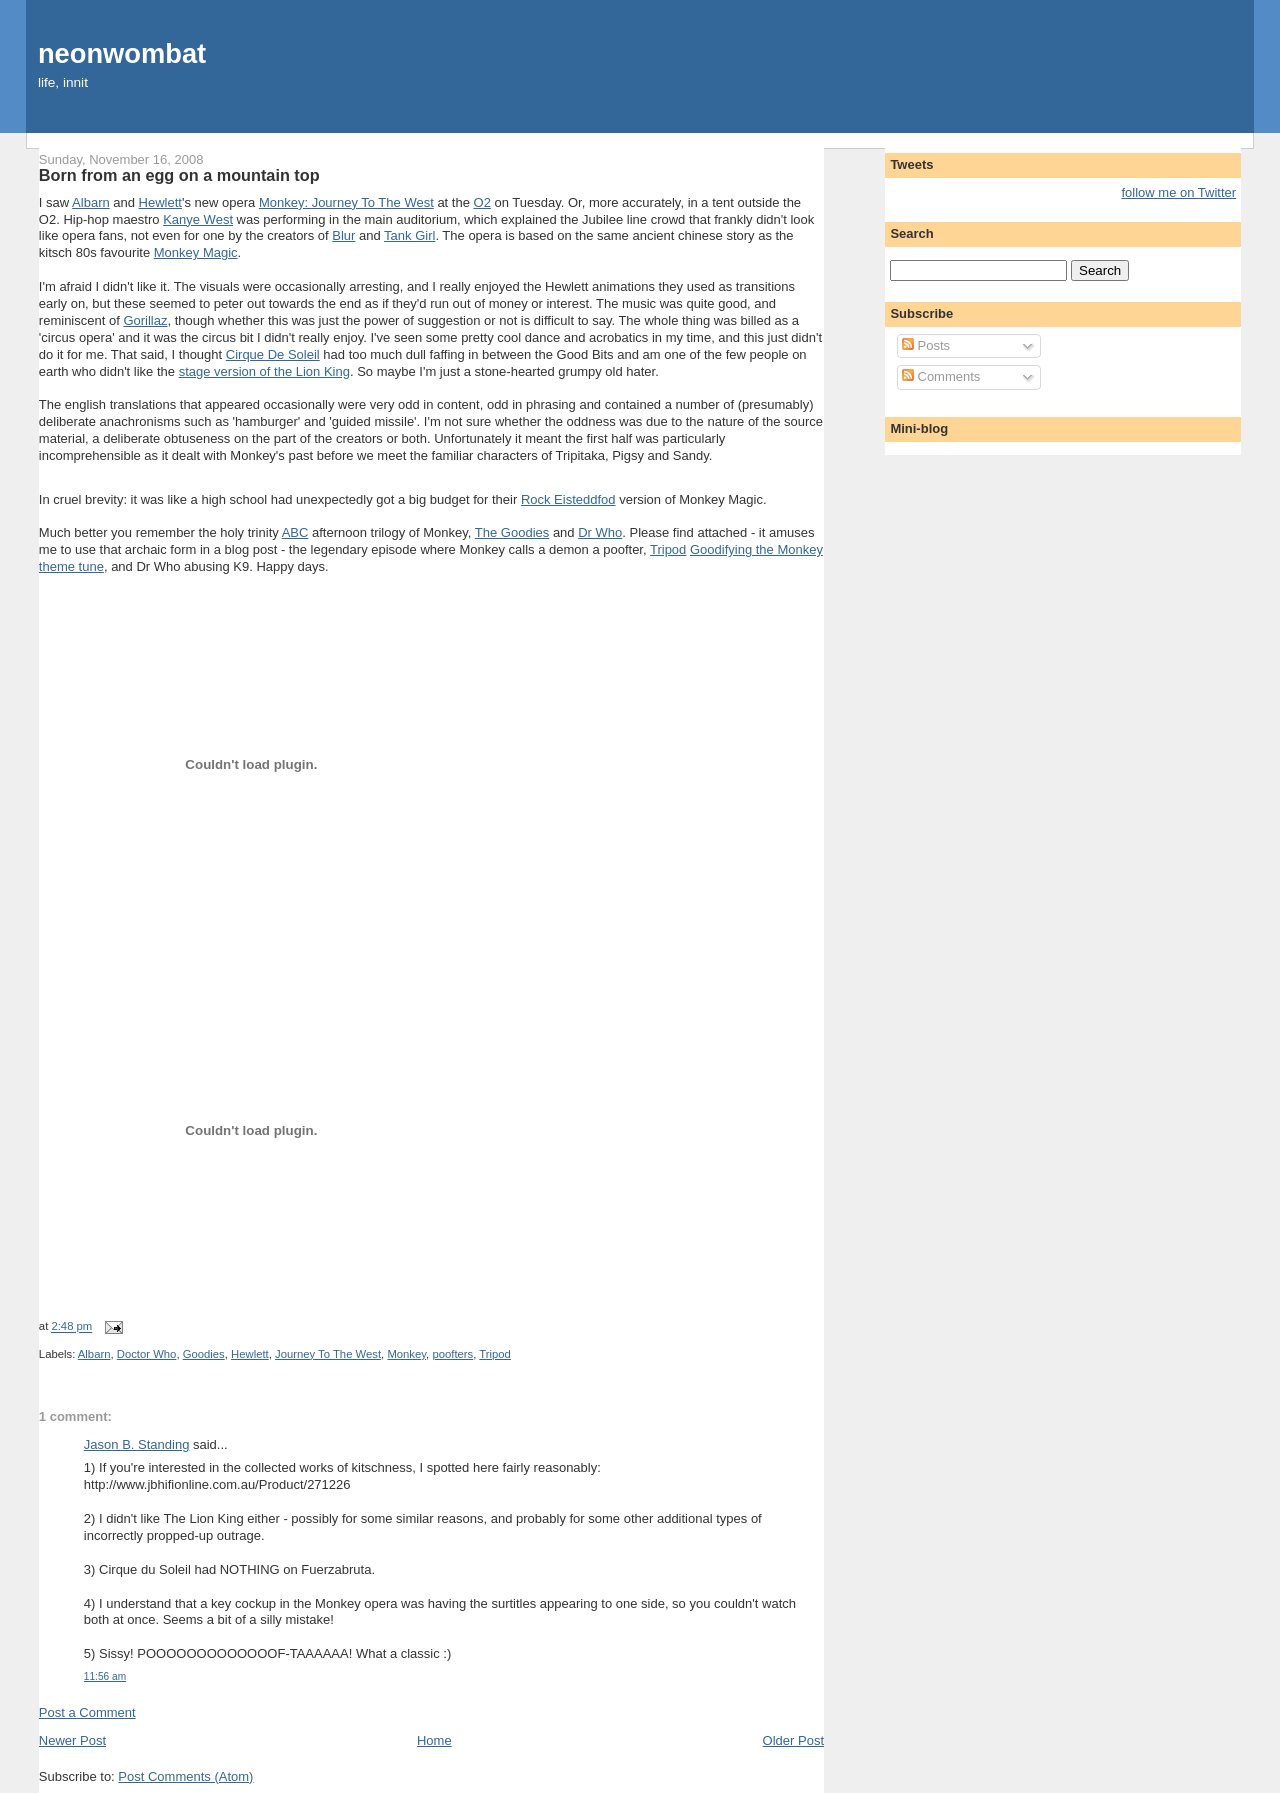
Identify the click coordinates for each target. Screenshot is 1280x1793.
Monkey (406, 1354)
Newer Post (72, 1740)
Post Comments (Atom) (185, 1776)
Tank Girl (409, 235)
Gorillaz (145, 320)
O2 (482, 202)
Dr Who (600, 532)
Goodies (204, 1354)
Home (434, 1740)
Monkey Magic (196, 252)
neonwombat (122, 53)
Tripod (668, 549)
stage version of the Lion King (264, 371)
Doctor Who (147, 1354)
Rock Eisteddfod (568, 499)
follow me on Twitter (1179, 192)
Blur (343, 235)
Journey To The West (328, 1354)
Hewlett (160, 202)
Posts (926, 345)
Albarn (91, 202)
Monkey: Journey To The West (346, 202)
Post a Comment (87, 1712)
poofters (452, 1354)
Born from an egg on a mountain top (179, 175)
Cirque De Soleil (273, 354)
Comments (941, 376)
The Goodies (512, 532)
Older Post (793, 1740)
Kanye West (198, 219)
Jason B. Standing (137, 1444)
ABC (295, 532)
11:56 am (105, 1676)
